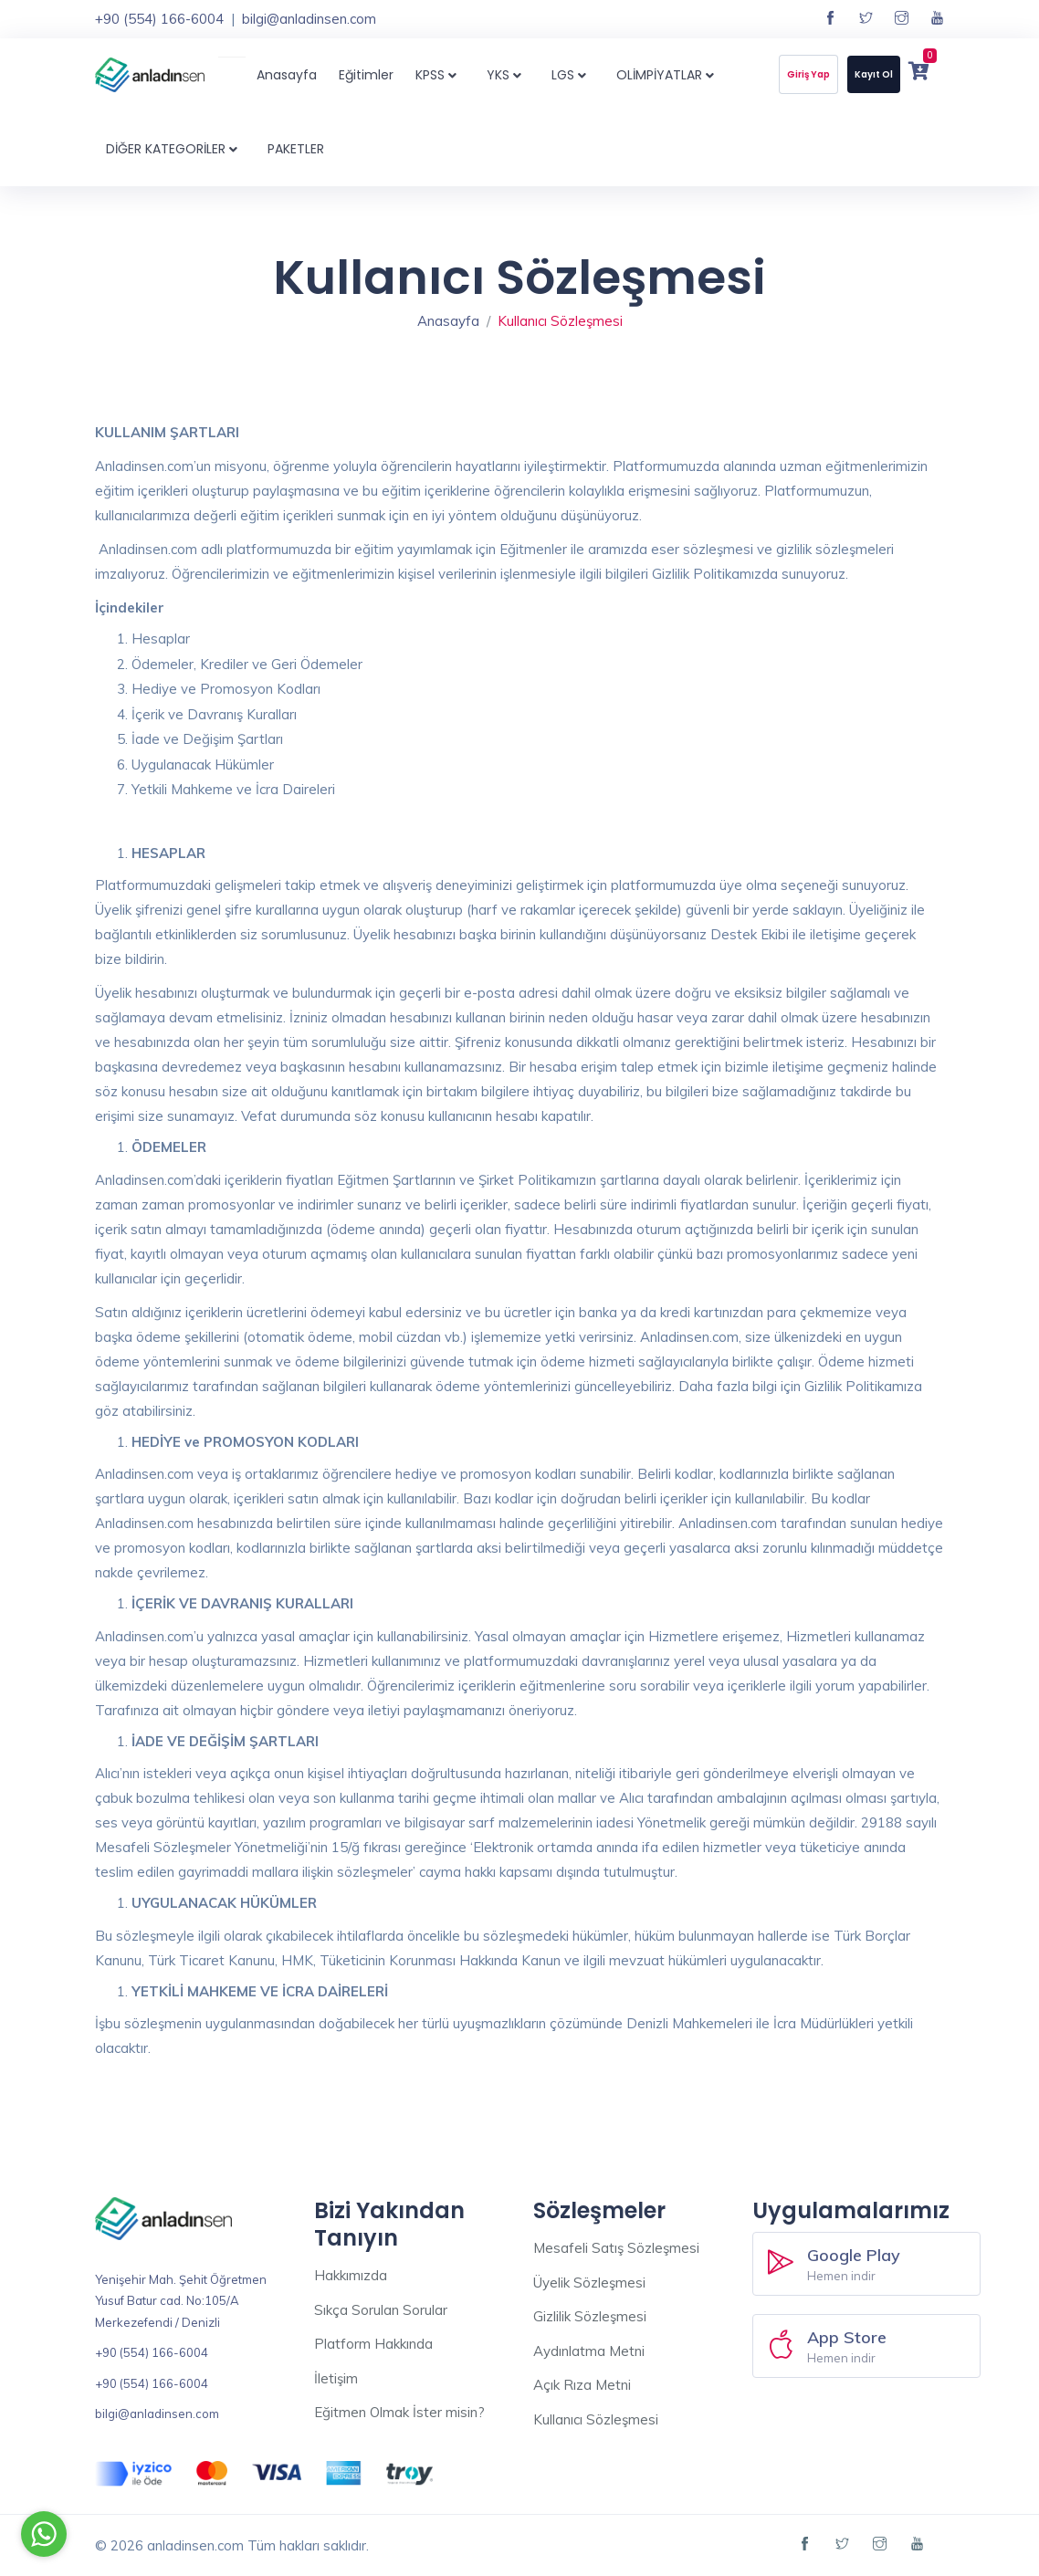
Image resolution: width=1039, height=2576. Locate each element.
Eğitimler (366, 75)
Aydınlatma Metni (589, 2351)
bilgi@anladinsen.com (309, 18)
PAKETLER (296, 149)
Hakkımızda (350, 2275)
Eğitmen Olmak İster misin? (399, 2412)
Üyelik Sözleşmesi (589, 2282)
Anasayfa (287, 75)
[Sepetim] (918, 72)
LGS (572, 75)
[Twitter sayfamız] (866, 18)
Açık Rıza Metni (582, 2384)
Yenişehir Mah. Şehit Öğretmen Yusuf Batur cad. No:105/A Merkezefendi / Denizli (181, 2301)
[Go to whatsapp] (44, 2534)
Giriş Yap (808, 74)
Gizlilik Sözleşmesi (589, 2316)
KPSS (440, 75)
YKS (508, 75)
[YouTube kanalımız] (937, 18)
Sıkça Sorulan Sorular (380, 2310)
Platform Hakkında (373, 2343)
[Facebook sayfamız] (830, 18)
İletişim (336, 2378)
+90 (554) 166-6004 (159, 18)
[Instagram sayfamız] (901, 18)
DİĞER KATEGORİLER (176, 149)
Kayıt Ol (874, 74)
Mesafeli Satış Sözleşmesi (616, 2248)
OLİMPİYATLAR (669, 75)
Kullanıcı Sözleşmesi (595, 2419)
